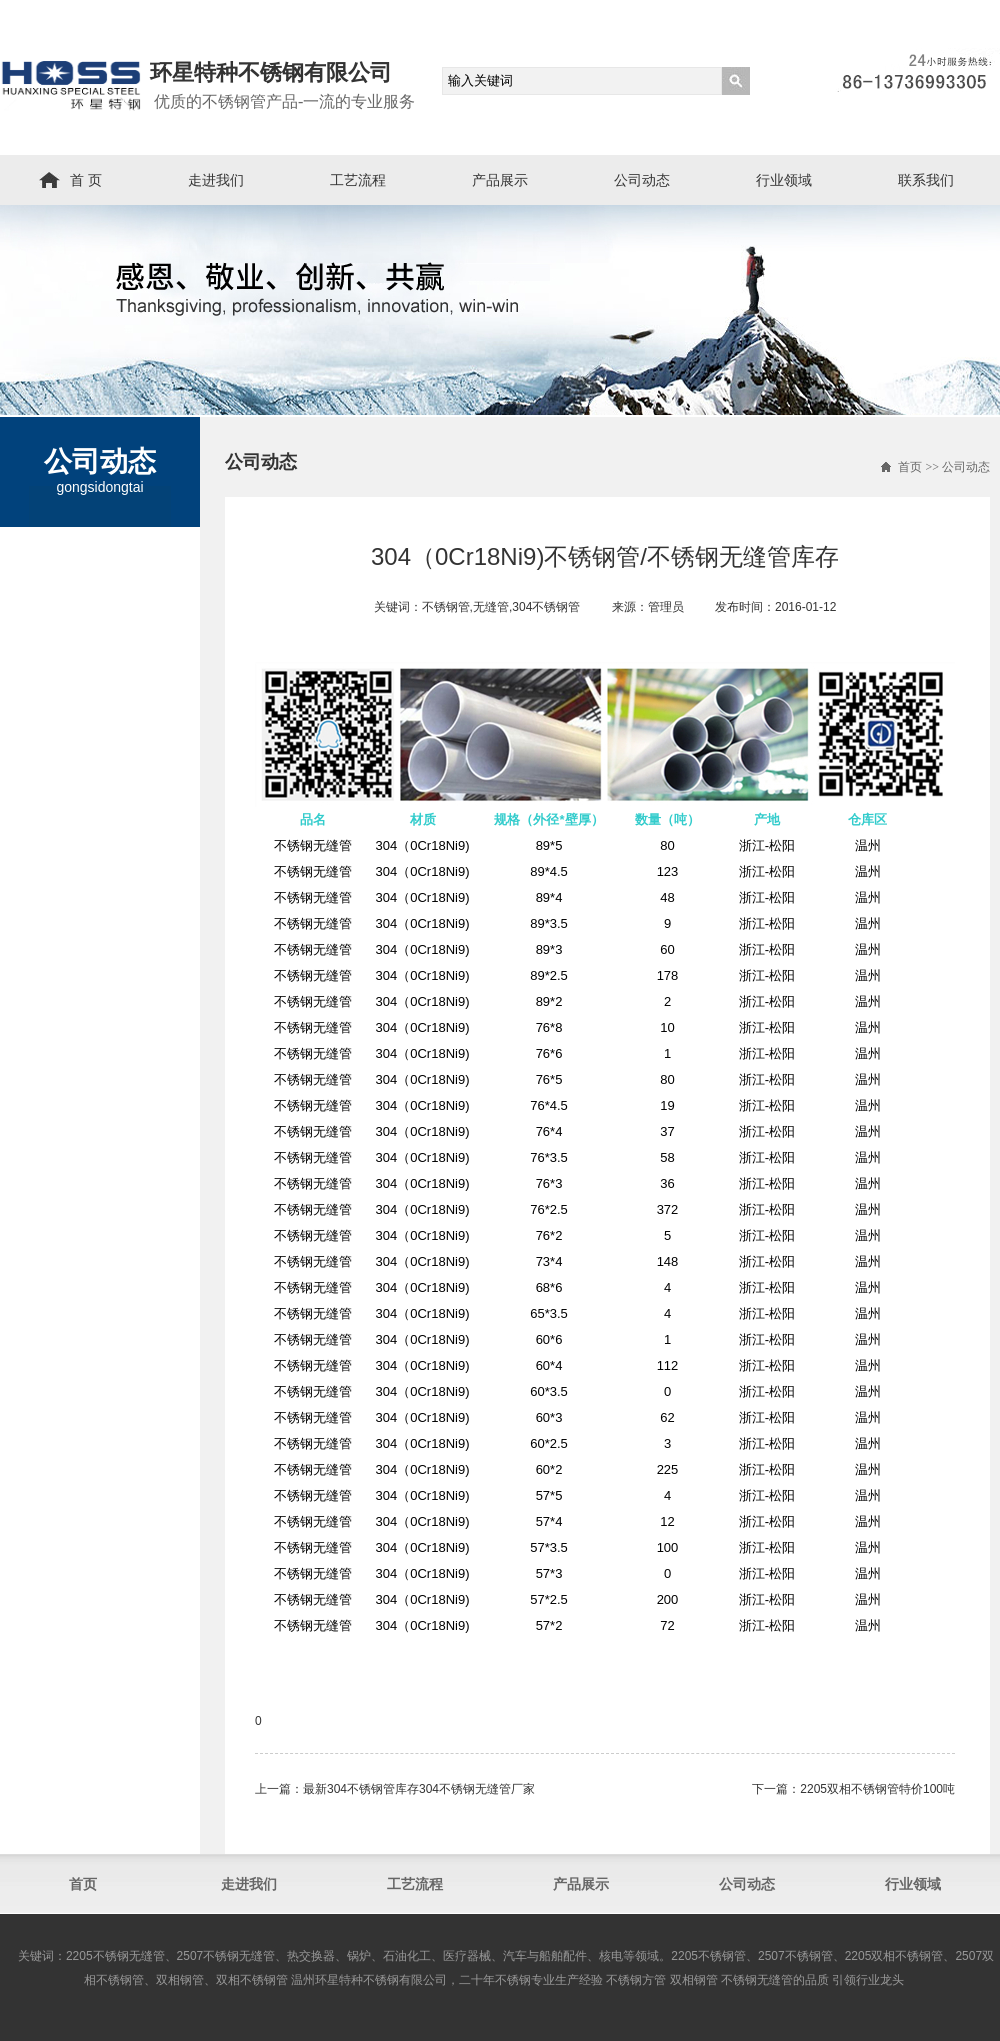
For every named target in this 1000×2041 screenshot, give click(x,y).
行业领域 (784, 180)
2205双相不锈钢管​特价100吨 (877, 1789)
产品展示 (500, 180)
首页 (910, 467)
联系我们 (926, 180)
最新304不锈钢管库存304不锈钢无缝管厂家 (419, 1789)
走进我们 (216, 180)
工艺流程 (358, 180)
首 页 (86, 180)
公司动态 (642, 180)
